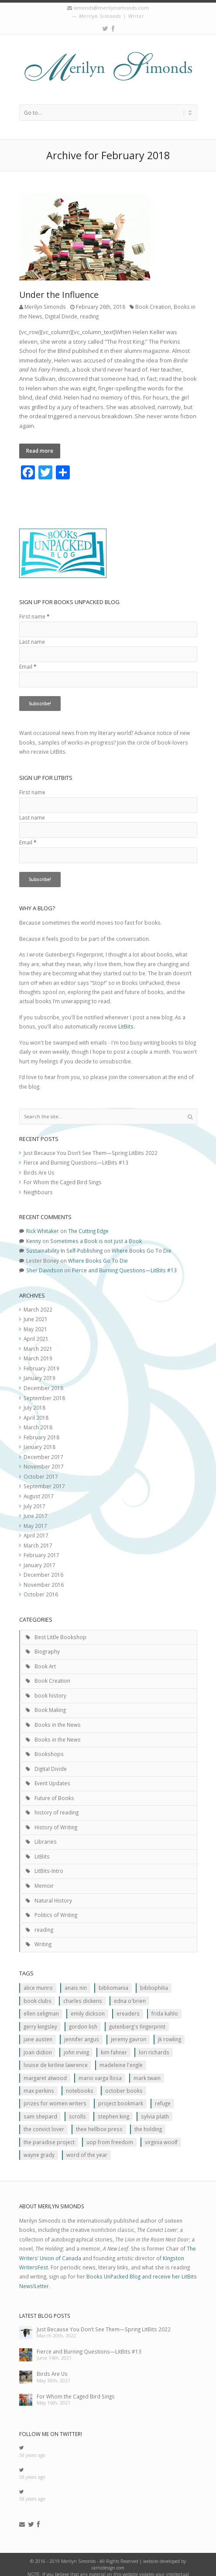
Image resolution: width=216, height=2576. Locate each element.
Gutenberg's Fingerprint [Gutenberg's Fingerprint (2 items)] (137, 2017)
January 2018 (39, 1438)
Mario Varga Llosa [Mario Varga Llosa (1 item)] (100, 2069)
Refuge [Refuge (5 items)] (163, 2094)
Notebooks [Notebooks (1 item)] (79, 2081)
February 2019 (41, 1359)
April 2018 (36, 1408)
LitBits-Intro (48, 1862)
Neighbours (38, 1183)
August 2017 (39, 1487)
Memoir (44, 1876)
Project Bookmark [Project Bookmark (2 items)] (120, 2094)
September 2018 (44, 1389)
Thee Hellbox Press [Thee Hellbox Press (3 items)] (99, 2120)
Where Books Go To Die (141, 1242)
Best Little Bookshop (60, 1628)
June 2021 (36, 1310)
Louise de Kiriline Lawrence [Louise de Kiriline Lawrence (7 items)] (56, 2056)
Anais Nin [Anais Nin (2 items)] (76, 1979)
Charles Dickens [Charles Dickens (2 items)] (82, 1991)
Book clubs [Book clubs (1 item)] (37, 1991)
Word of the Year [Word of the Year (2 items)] (86, 2146)
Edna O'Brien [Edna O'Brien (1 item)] (130, 1991)
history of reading (56, 1803)
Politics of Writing (55, 1906)
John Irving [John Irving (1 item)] (76, 2043)
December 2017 (43, 1448)
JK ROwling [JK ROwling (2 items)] (169, 2030)
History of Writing (55, 1818)
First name (34, 608)
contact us (83, 2572)
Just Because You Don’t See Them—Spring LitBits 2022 (91, 1144)
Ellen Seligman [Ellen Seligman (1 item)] (41, 2005)
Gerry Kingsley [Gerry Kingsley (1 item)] (40, 2017)
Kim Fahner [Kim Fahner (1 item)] (114, 2043)
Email (27, 658)
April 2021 (36, 1330)
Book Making (50, 1701)
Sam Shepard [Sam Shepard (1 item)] (40, 2107)
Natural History (53, 1891)
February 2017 (41, 1546)
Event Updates (52, 1774)
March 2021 (38, 1339)
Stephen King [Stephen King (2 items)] (113, 2107)
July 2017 (34, 1497)
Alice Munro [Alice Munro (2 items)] (38, 1979)
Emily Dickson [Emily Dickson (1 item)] (88, 2005)
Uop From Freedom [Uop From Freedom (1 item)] (109, 2133)
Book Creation (153, 306)
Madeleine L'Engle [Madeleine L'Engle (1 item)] (121, 2056)
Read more (39, 450)
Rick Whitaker (42, 1222)
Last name (32, 632)
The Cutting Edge (88, 1222)
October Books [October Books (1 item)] (124, 2081)
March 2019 (38, 1349)
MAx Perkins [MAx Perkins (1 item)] (39, 2081)
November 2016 (44, 1575)
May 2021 (35, 1320)
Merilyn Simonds (45, 306)
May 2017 (35, 1516)
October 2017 (41, 1467)
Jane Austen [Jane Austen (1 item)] (38, 2030)
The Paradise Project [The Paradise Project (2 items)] (49, 2133)
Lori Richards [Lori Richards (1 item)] (154, 2043)
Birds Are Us (39, 1163)
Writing (42, 1935)
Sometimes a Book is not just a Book (96, 1232)
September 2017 (44, 1477)
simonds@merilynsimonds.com (111, 7)
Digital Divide (61, 316)
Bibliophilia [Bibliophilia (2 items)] (154, 1979)
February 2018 (41, 1428)
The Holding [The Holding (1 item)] (148, 2120)
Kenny (33, 1232)
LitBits (126, 1018)
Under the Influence (59, 295)
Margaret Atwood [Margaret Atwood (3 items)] (45, 2069)
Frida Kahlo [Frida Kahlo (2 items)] (164, 2005)
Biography (47, 1643)
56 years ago (32, 2446)
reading (89, 316)
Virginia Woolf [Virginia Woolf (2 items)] (161, 2133)
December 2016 (43, 1566)
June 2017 (36, 1506)
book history (50, 1686)
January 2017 (39, 1556)
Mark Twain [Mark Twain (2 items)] (147, 2069)
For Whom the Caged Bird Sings (63, 1173)
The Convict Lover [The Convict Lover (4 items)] (44, 2120)
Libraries (45, 1833)
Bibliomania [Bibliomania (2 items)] (113, 1979)
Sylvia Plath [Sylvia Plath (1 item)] (155, 2107)
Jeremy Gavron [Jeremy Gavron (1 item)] (128, 2030)
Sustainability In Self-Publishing (64, 1242)
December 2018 (43, 1379)
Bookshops (49, 1745)
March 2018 (38, 1418)
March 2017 (38, 1536)
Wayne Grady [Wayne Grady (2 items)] (39, 2146)
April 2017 (36, 1527)
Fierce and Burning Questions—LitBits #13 (76, 1154)
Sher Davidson (44, 1261)
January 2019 (39, 1369)
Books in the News (57, 1715)
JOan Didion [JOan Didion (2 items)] (38, 2043)
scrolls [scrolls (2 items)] (77, 2107)
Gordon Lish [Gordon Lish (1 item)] (83, 2017)
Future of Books (54, 1789)
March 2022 (38, 1300)
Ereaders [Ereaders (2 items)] (128, 2005)
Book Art (45, 1657)
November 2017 (44, 1458)
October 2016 (41, 1585)
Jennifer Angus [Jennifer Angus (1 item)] (81, 2030)
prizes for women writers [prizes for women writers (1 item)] (55, 2094)
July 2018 (34, 1398)
